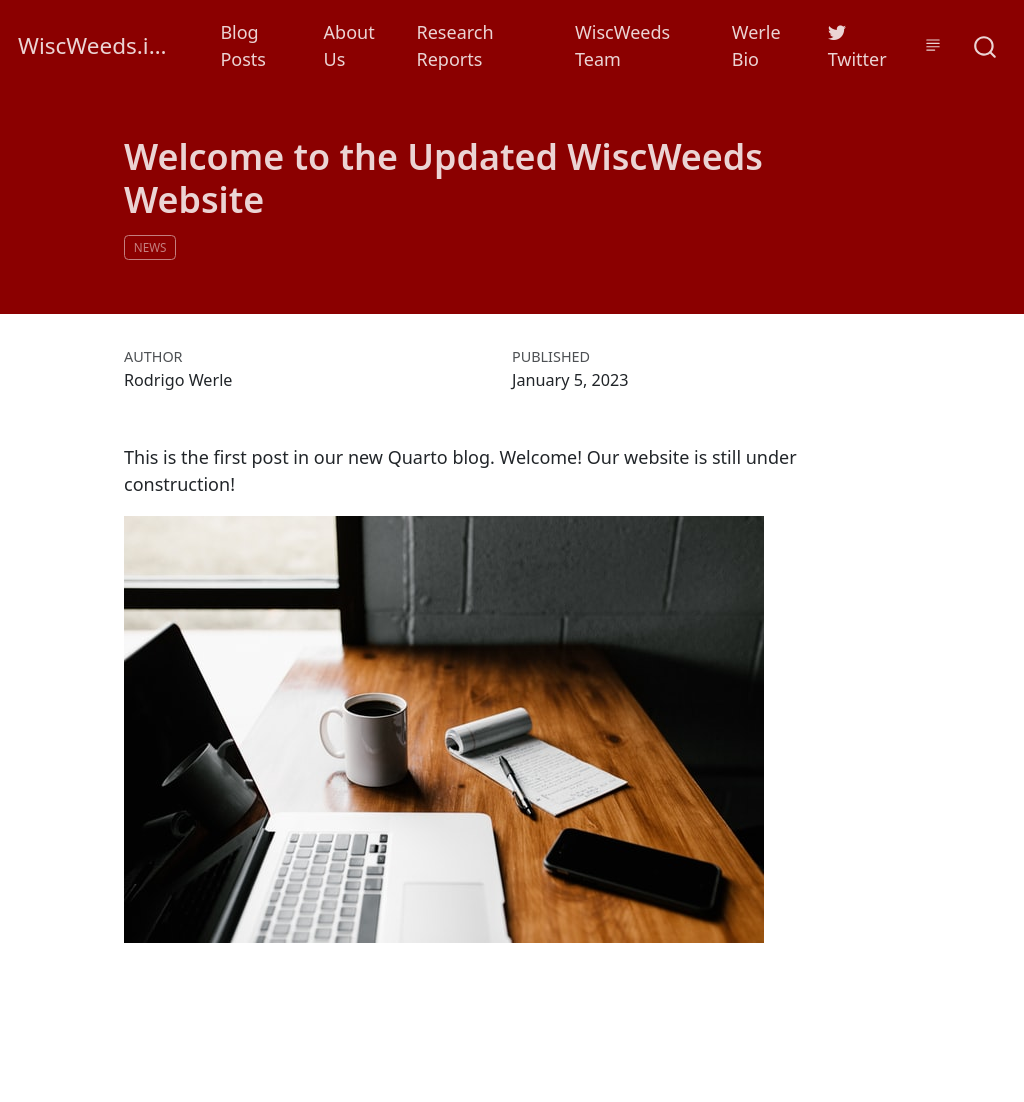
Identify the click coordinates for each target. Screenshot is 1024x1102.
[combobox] (986, 45)
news (150, 247)
